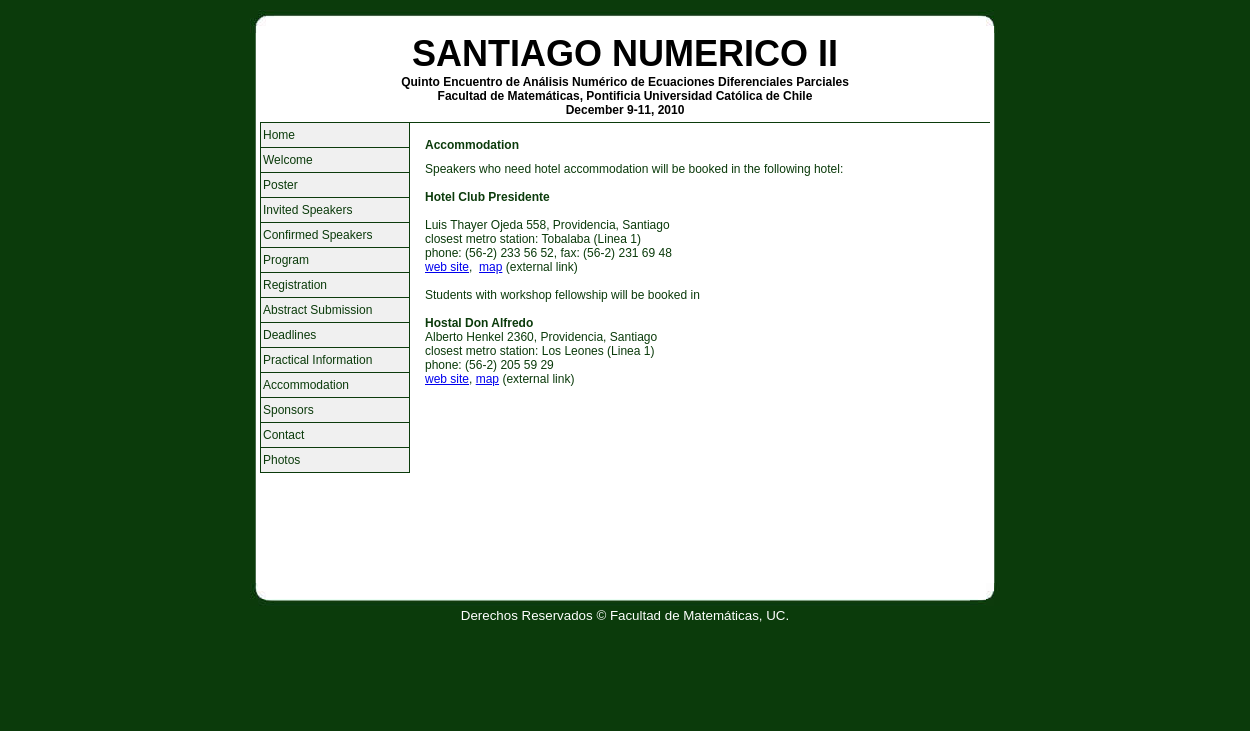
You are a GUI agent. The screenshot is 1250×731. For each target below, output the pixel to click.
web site (447, 267)
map (490, 267)
